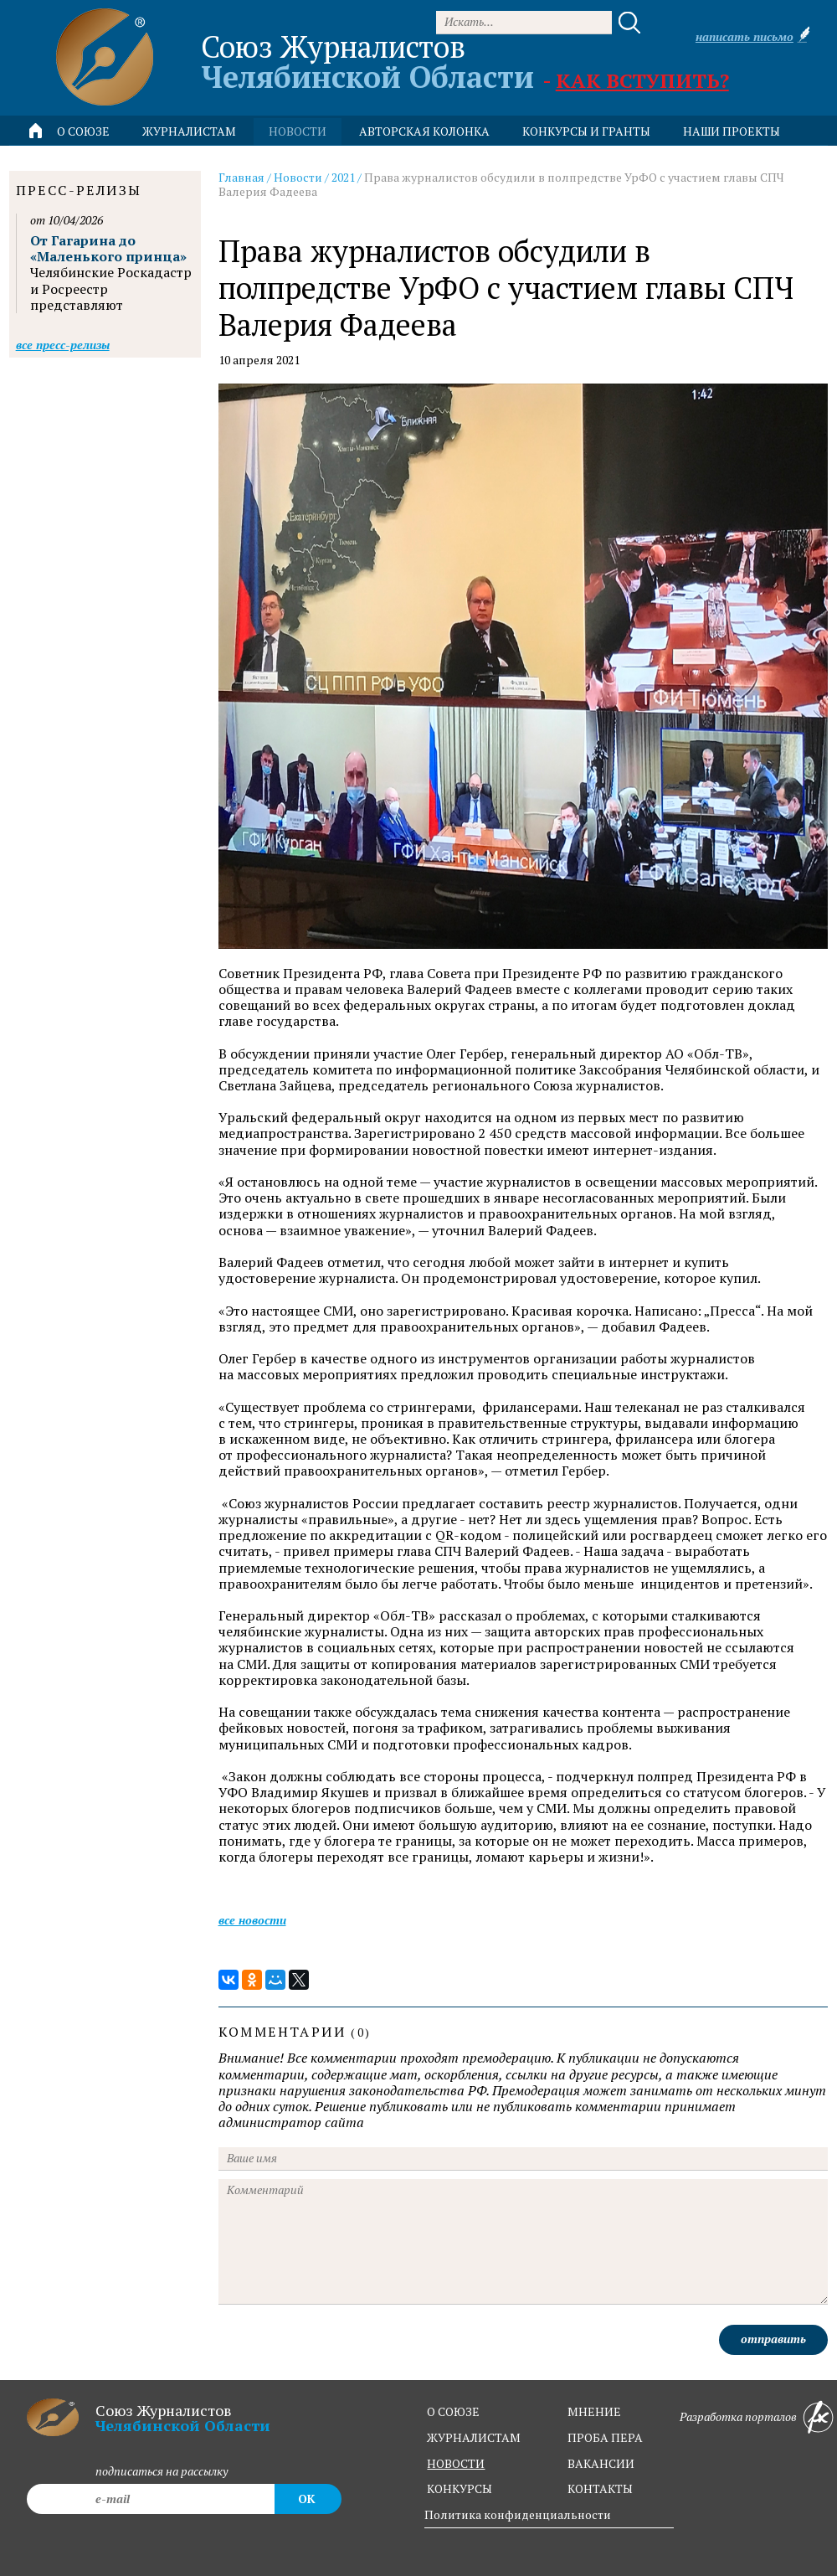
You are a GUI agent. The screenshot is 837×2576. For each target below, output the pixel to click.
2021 (343, 177)
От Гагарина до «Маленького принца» (108, 248)
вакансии (600, 2463)
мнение (594, 2411)
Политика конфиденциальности (517, 2514)
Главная (241, 177)
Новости (298, 177)
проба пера (605, 2437)
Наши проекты (731, 131)
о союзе (453, 2411)
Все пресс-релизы (63, 345)
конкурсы (459, 2488)
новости (297, 131)
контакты (600, 2488)
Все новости (252, 1920)
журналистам (474, 2437)
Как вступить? (642, 80)
